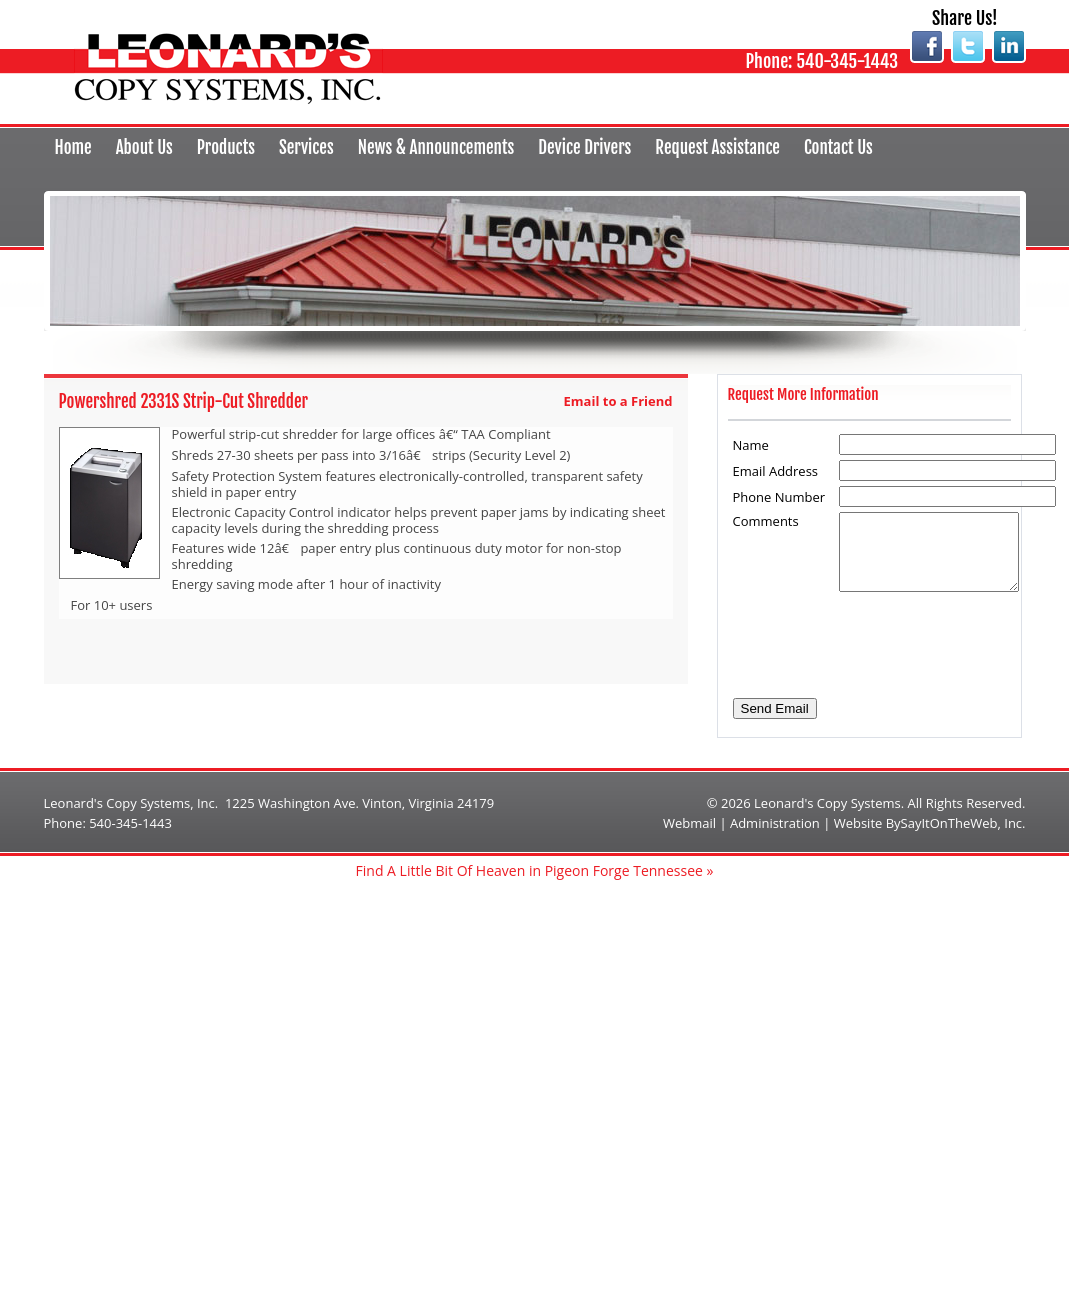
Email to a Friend (618, 401)
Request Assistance (717, 147)
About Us (144, 147)
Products (226, 147)
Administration (775, 823)
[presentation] (886, 636)
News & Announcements (436, 147)
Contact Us (838, 147)
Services (306, 147)
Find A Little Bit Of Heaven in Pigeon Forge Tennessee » (535, 870)
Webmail (689, 823)
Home (73, 147)
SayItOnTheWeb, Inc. (963, 823)
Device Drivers (584, 147)
